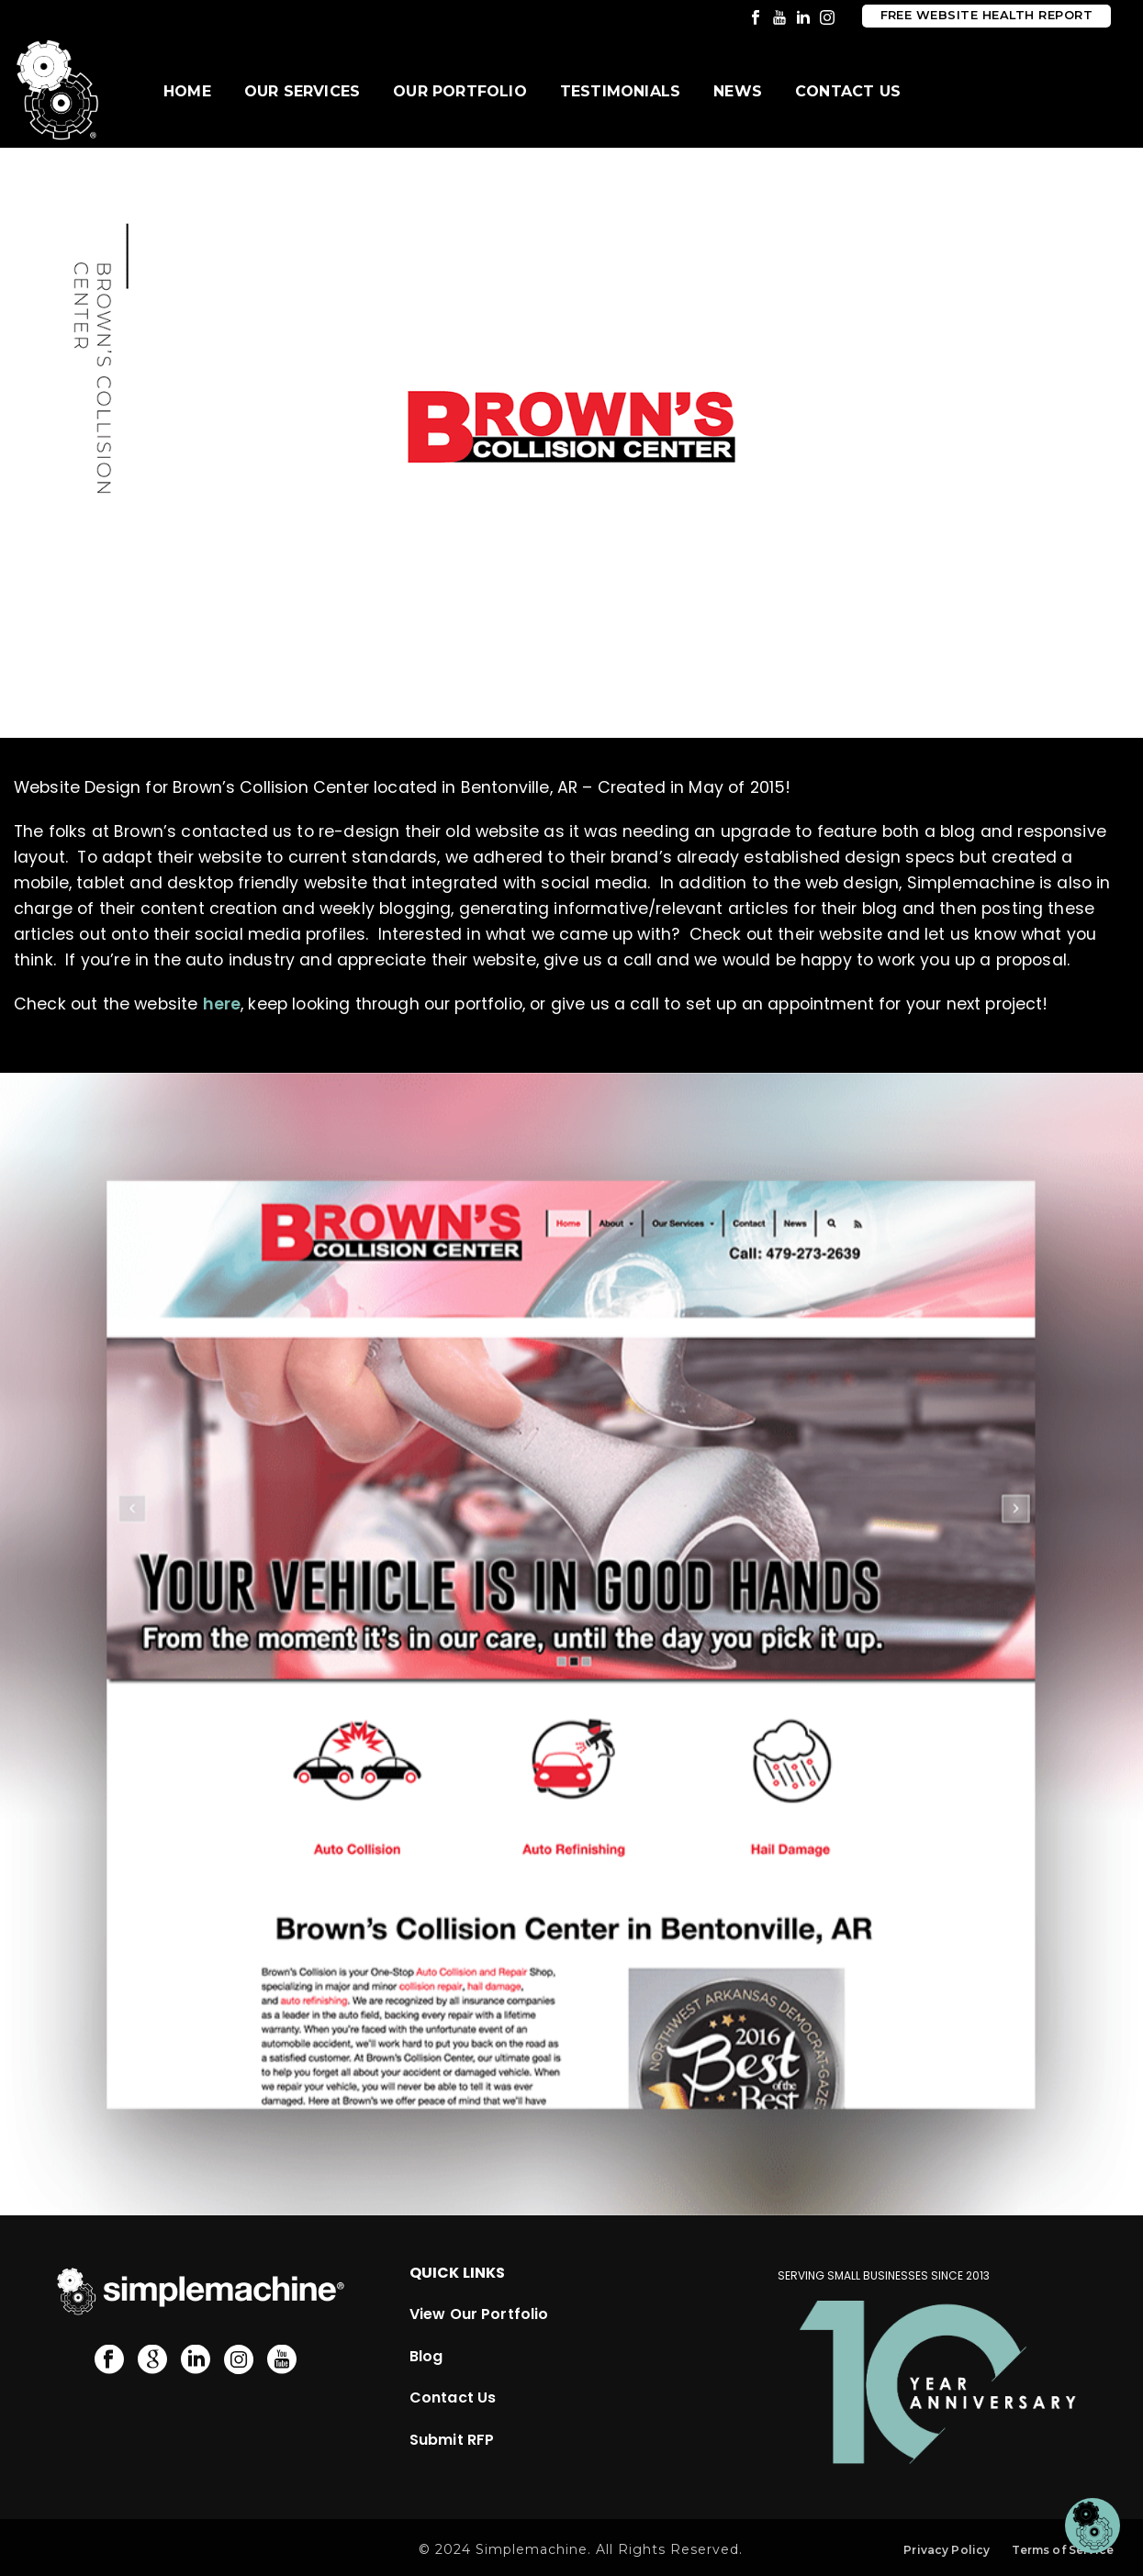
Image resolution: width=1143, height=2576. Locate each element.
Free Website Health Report (986, 15)
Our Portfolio (460, 91)
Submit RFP (452, 2439)
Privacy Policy (946, 2550)
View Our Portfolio (479, 2314)
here (222, 1004)
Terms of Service (1063, 2550)
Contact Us (848, 91)
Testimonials (620, 91)
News (737, 91)
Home (187, 91)
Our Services (302, 91)
